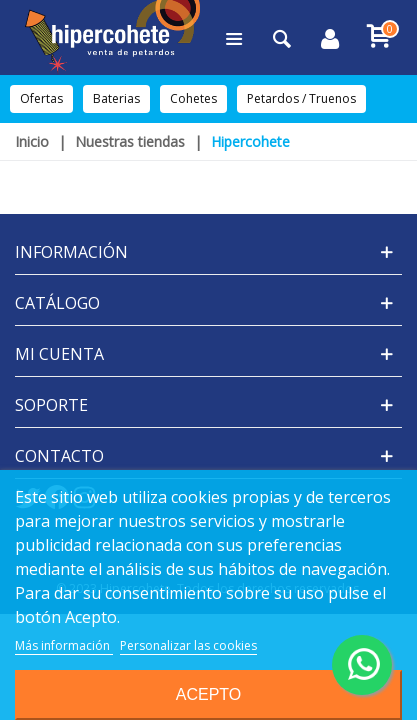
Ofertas (41, 98)
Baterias (116, 98)
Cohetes (193, 98)
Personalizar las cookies (188, 645)
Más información (64, 645)
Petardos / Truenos (301, 98)
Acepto (209, 694)
